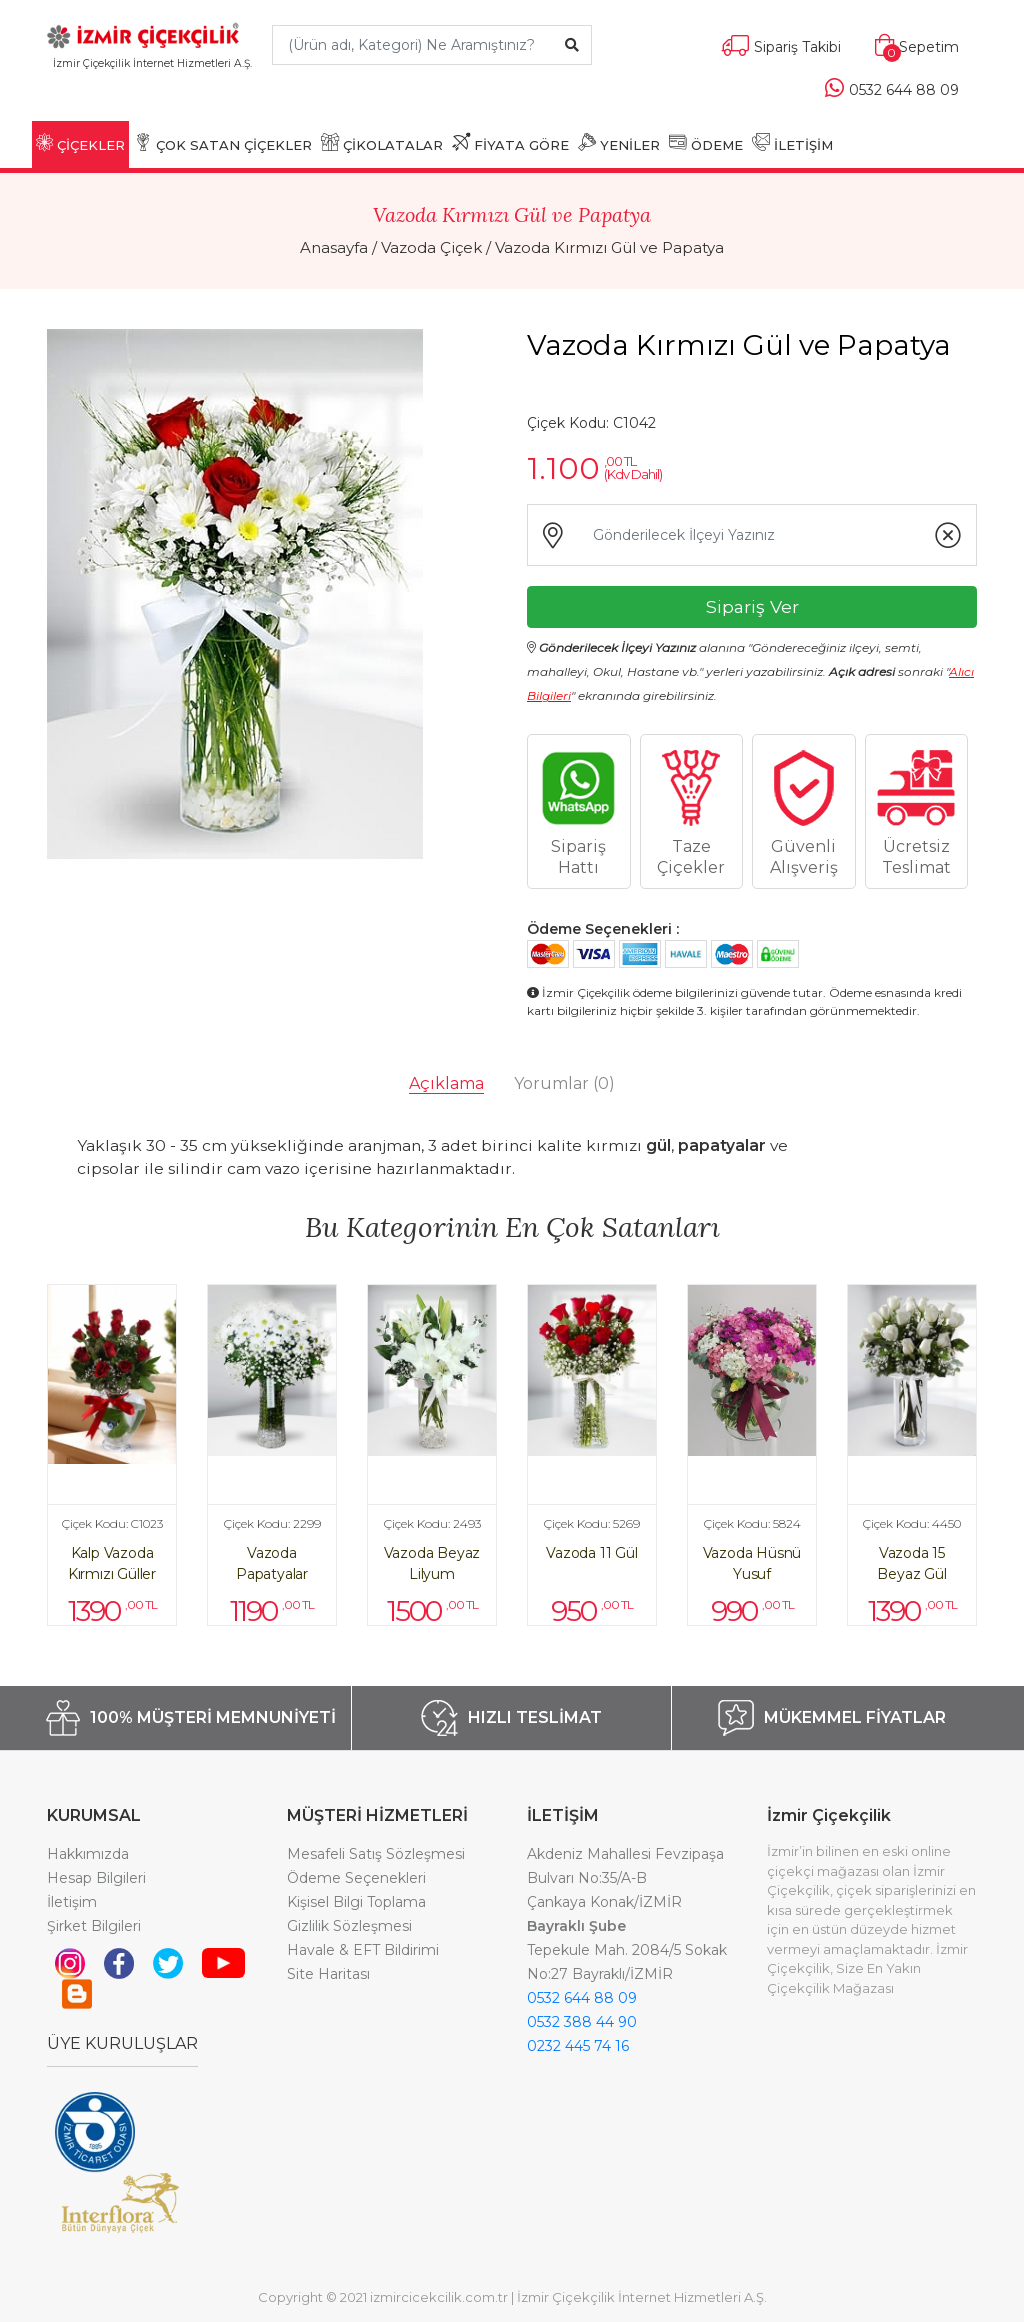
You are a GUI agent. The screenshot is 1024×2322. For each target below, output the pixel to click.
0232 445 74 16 (578, 2046)
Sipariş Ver (752, 606)
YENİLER (619, 143)
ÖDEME (706, 143)
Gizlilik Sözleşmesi (349, 1926)
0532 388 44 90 (582, 2022)
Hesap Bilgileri (96, 1878)
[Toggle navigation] (152, 92)
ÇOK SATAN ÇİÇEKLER (223, 143)
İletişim (72, 1902)
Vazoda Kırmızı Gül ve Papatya (609, 247)
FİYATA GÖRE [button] (510, 143)
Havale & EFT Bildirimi (363, 1950)
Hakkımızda (88, 1854)
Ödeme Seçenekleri (356, 1878)
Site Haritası (328, 1974)
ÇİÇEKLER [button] (80, 143)
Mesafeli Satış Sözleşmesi (376, 1854)
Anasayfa (334, 247)
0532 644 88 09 (582, 1998)
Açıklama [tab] (446, 1083)
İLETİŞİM (792, 143)
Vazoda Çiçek (431, 247)
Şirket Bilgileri (94, 1926)
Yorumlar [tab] (564, 1083)
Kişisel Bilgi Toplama (356, 1902)
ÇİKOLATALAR (382, 143)
